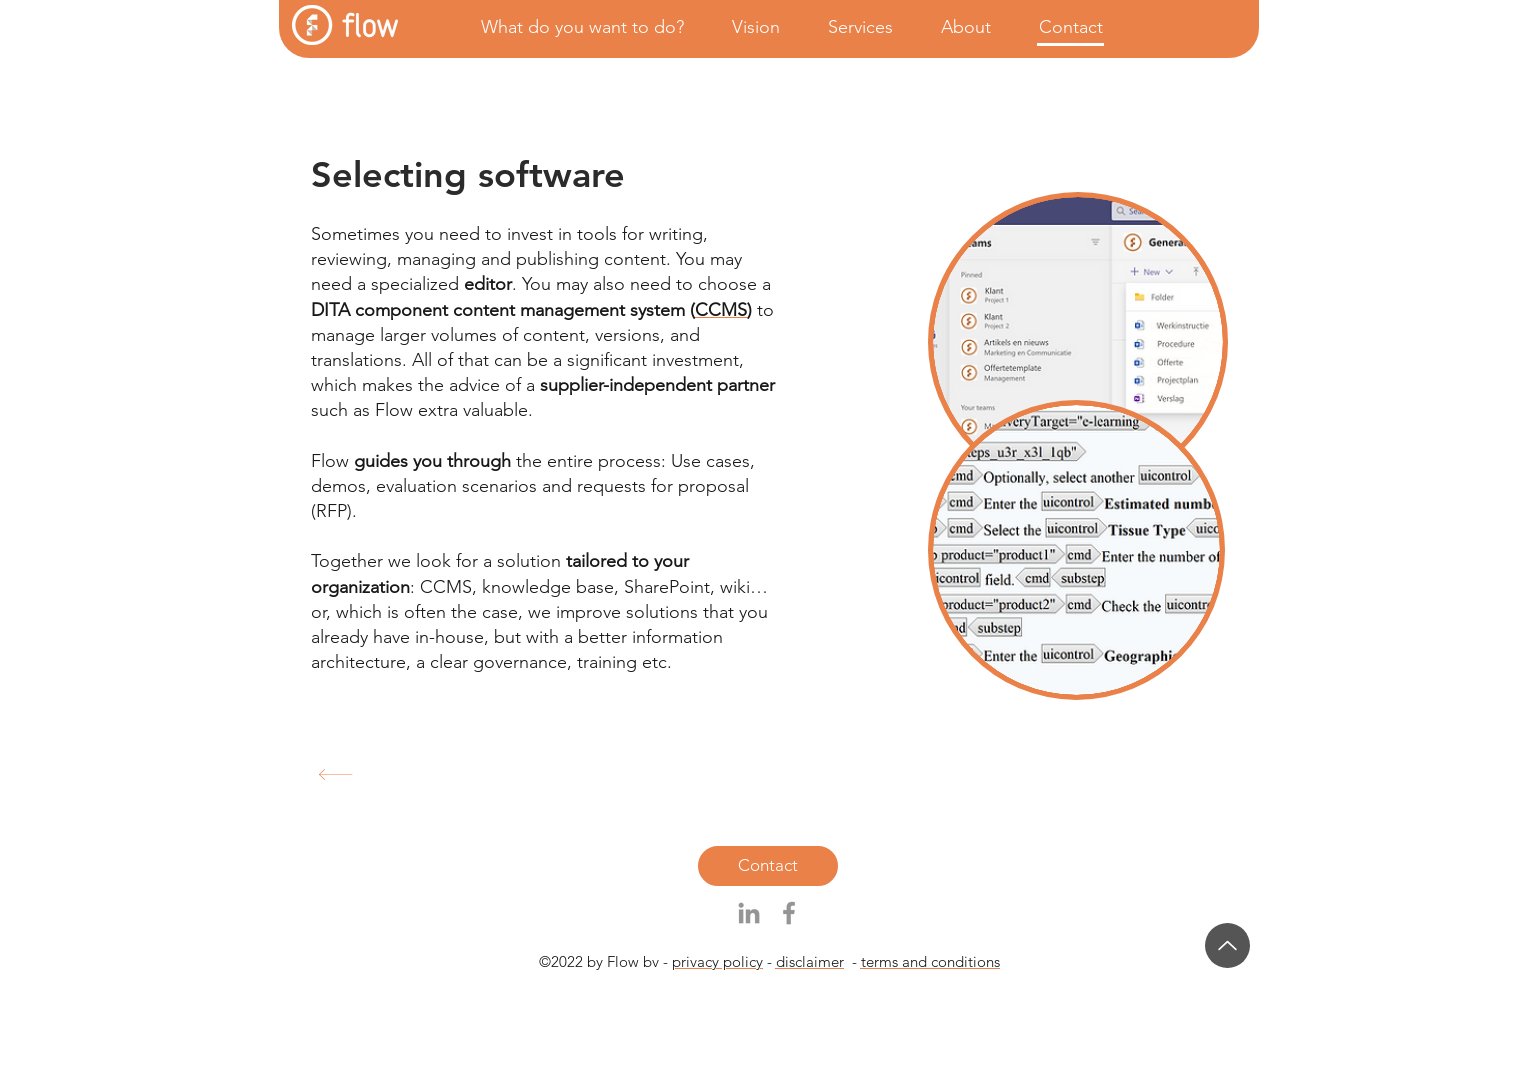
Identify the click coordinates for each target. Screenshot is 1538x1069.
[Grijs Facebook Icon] (789, 913)
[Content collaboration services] (527, 774)
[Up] (1227, 945)
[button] (573, 27)
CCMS (721, 310)
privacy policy (717, 961)
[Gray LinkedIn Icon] (749, 913)
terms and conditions (930, 961)
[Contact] (768, 866)
